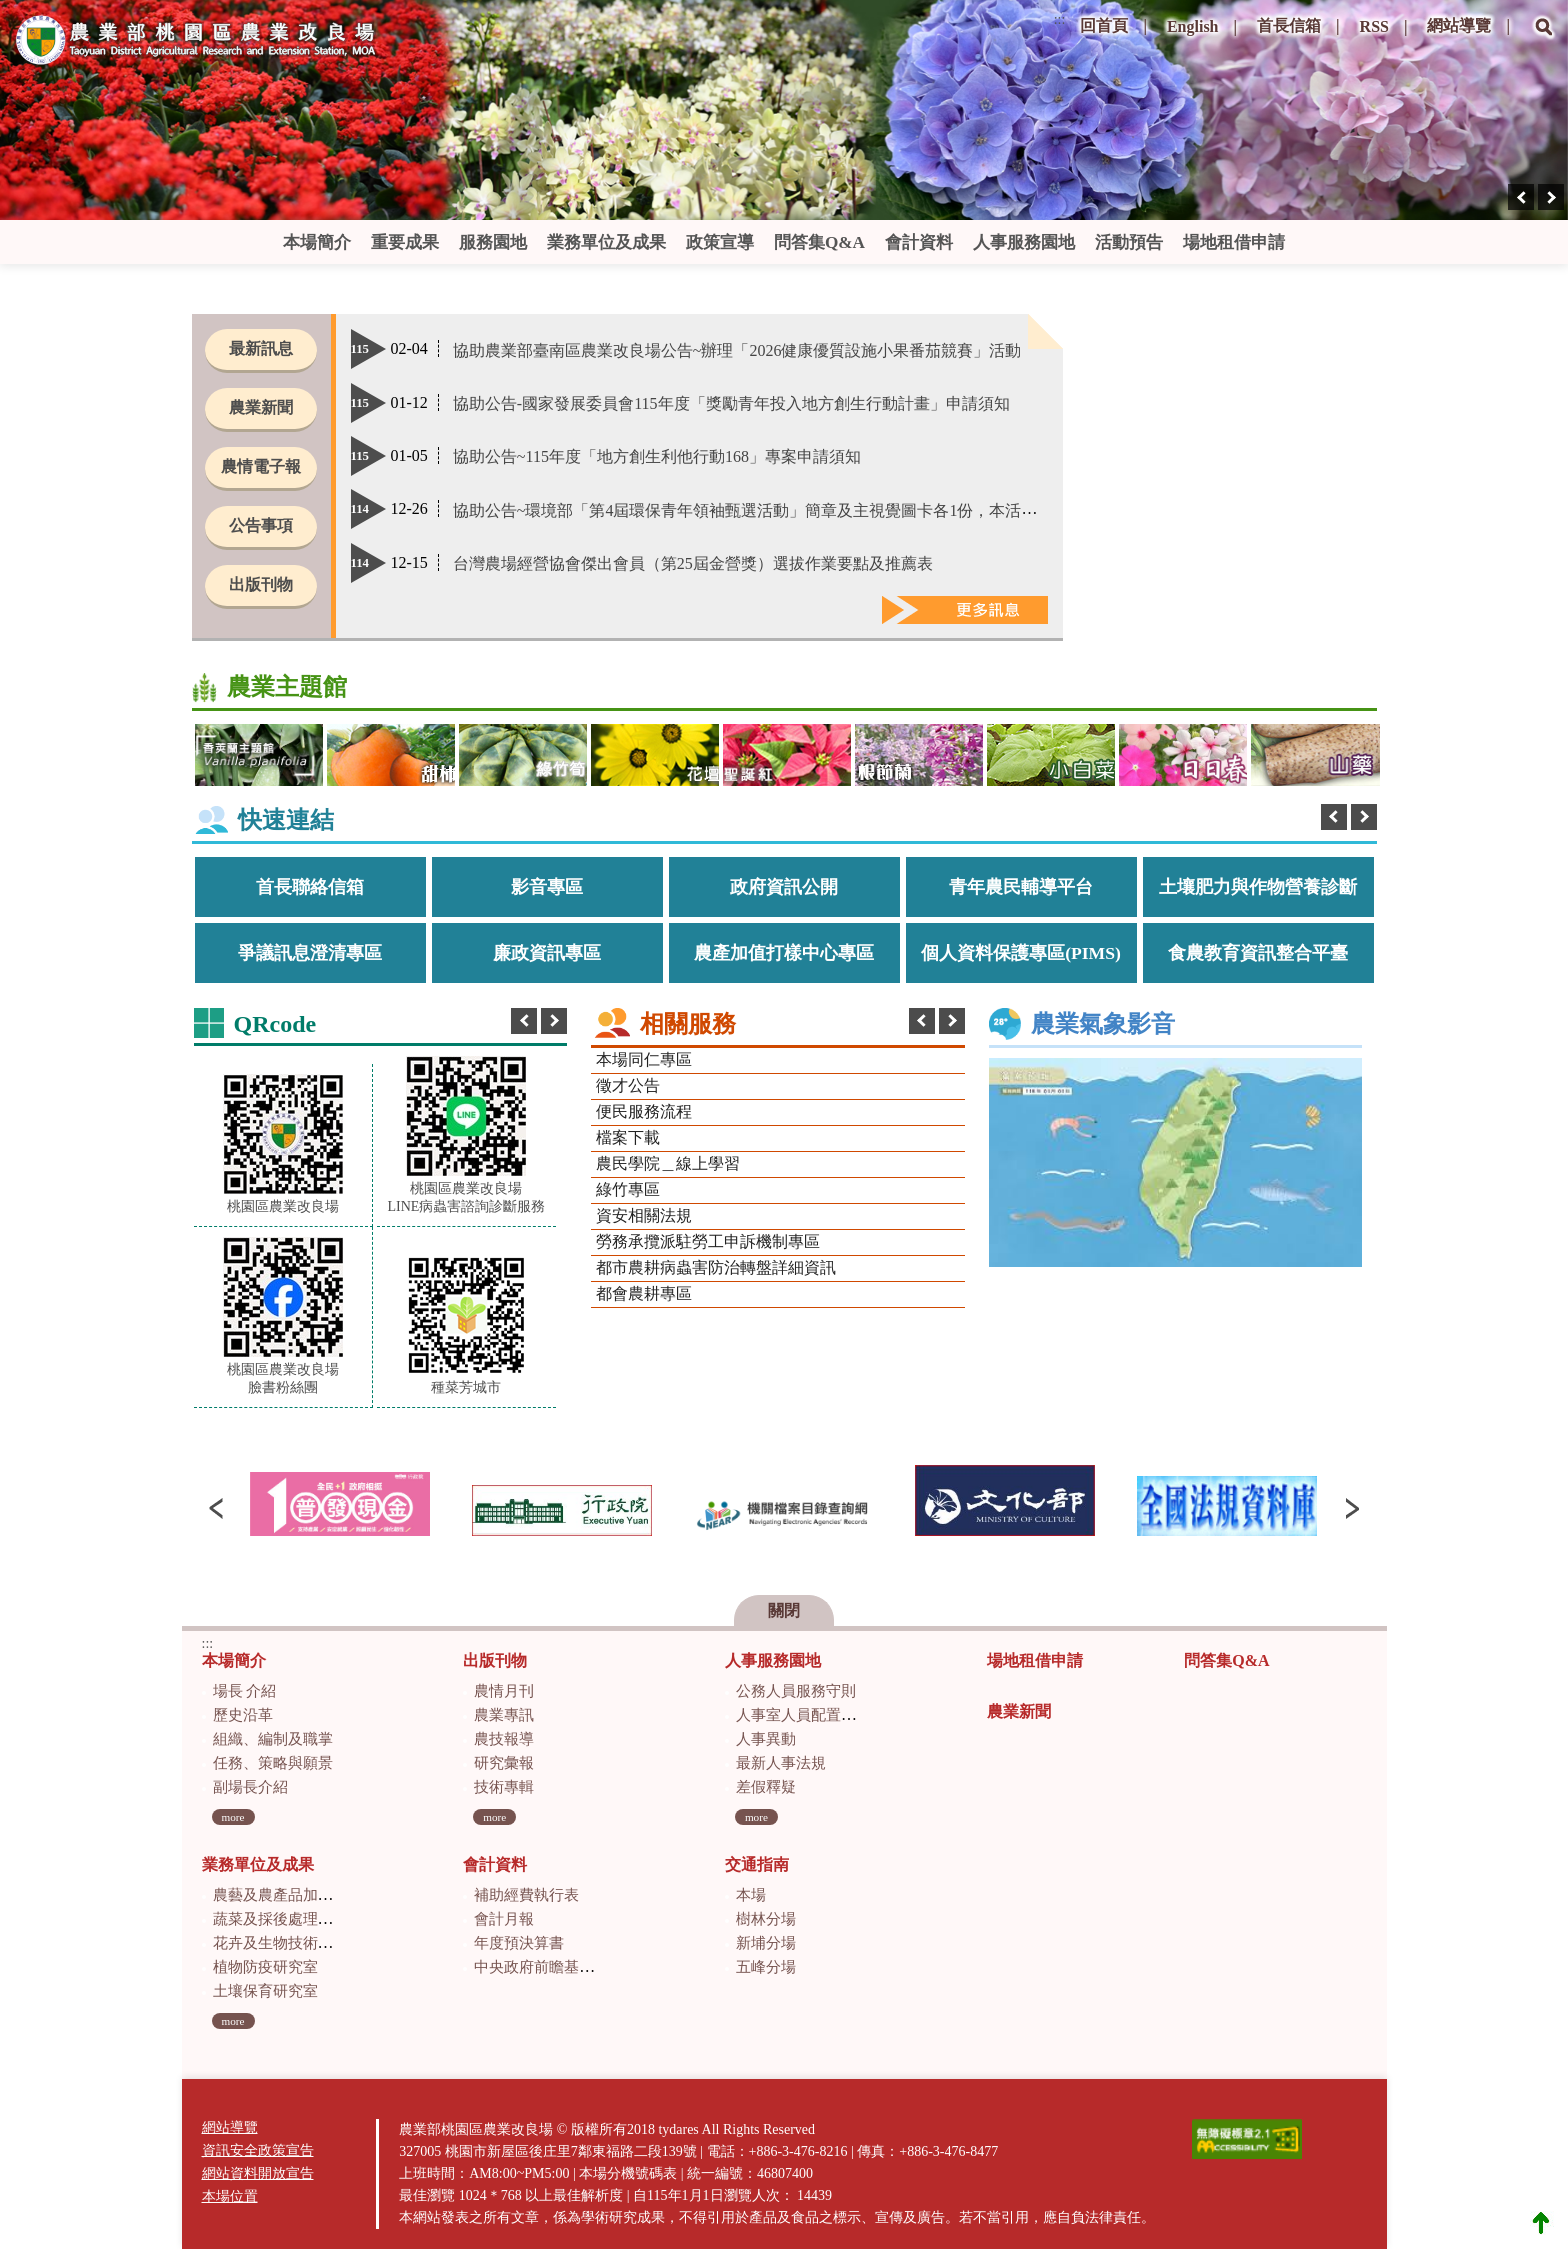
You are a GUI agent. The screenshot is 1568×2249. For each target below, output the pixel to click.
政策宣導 (720, 242)
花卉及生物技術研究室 (288, 1943)
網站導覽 (1459, 25)
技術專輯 (504, 1787)
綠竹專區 (628, 1189)
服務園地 (493, 242)
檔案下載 (628, 1137)
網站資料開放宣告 (258, 2173)
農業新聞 (261, 407)
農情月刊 (504, 1691)
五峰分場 (766, 1967)
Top (1541, 2222)
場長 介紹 (245, 1691)
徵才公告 (628, 1085)
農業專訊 (504, 1715)
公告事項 (261, 525)
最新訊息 (261, 348)
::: (1060, 19)
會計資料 (919, 242)
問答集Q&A (819, 242)
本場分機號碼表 (628, 2173)
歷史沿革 (243, 1715)
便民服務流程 (644, 1111)
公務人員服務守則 (796, 1691)
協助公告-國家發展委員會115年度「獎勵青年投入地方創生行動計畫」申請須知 (731, 403)
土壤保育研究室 (265, 1991)
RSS (1374, 26)
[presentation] (1521, 197)
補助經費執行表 (526, 1895)
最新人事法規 (781, 1763)
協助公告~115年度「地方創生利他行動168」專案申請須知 (657, 456)
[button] (1544, 41)
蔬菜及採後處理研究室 (288, 1919)
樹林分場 (766, 1919)
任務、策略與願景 (273, 1763)
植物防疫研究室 (265, 1967)
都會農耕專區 (644, 1293)
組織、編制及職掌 (273, 1739)
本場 (751, 1895)
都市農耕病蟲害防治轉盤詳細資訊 (716, 1267)
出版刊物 (261, 584)
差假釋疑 (766, 1787)
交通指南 (757, 1864)
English (1193, 26)
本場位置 (230, 2196)
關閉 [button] (784, 1610)
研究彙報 (504, 1763)
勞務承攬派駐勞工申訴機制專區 (708, 1241)
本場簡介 (317, 242)
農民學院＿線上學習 (668, 1163)
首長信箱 (1289, 25)
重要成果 (405, 242)
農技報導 (504, 1739)
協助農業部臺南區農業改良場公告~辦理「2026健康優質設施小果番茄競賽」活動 (737, 350)
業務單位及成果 (606, 242)
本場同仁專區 (644, 1059)
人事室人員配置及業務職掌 (826, 1715)
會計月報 (504, 1919)
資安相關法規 (644, 1215)
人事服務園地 (1024, 242)
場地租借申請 (1234, 242)
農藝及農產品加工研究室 (295, 1895)
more (233, 1817)
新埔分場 (766, 1943)
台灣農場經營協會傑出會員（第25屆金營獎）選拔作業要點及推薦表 (693, 563)
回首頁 (1104, 25)
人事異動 (766, 1739)
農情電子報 (261, 466)
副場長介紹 (250, 1787)
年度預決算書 (519, 1943)
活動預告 (1129, 242)
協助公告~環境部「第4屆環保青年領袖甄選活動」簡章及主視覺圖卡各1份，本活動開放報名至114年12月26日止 (845, 510)
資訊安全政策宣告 (258, 2150)
